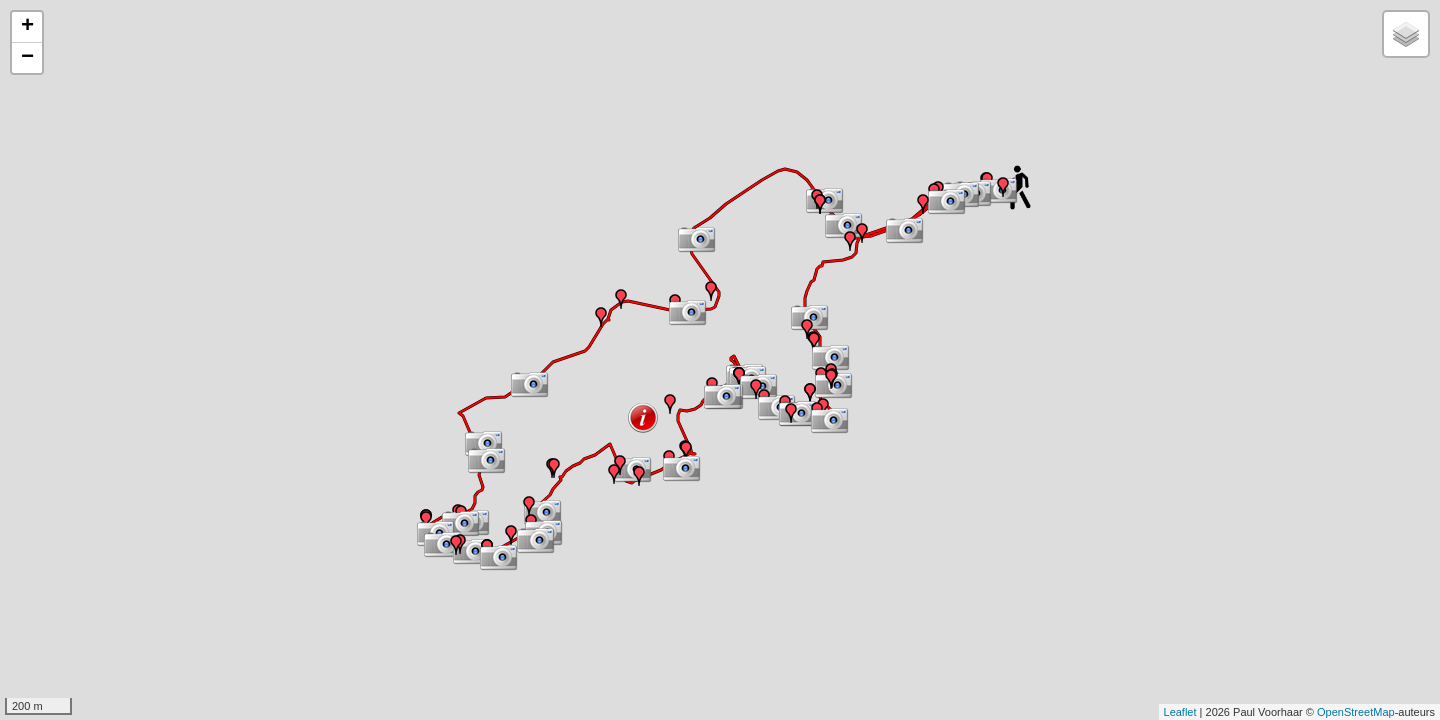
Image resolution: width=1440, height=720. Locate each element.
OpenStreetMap (1356, 712)
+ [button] (27, 27)
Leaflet (1180, 712)
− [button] (27, 58)
